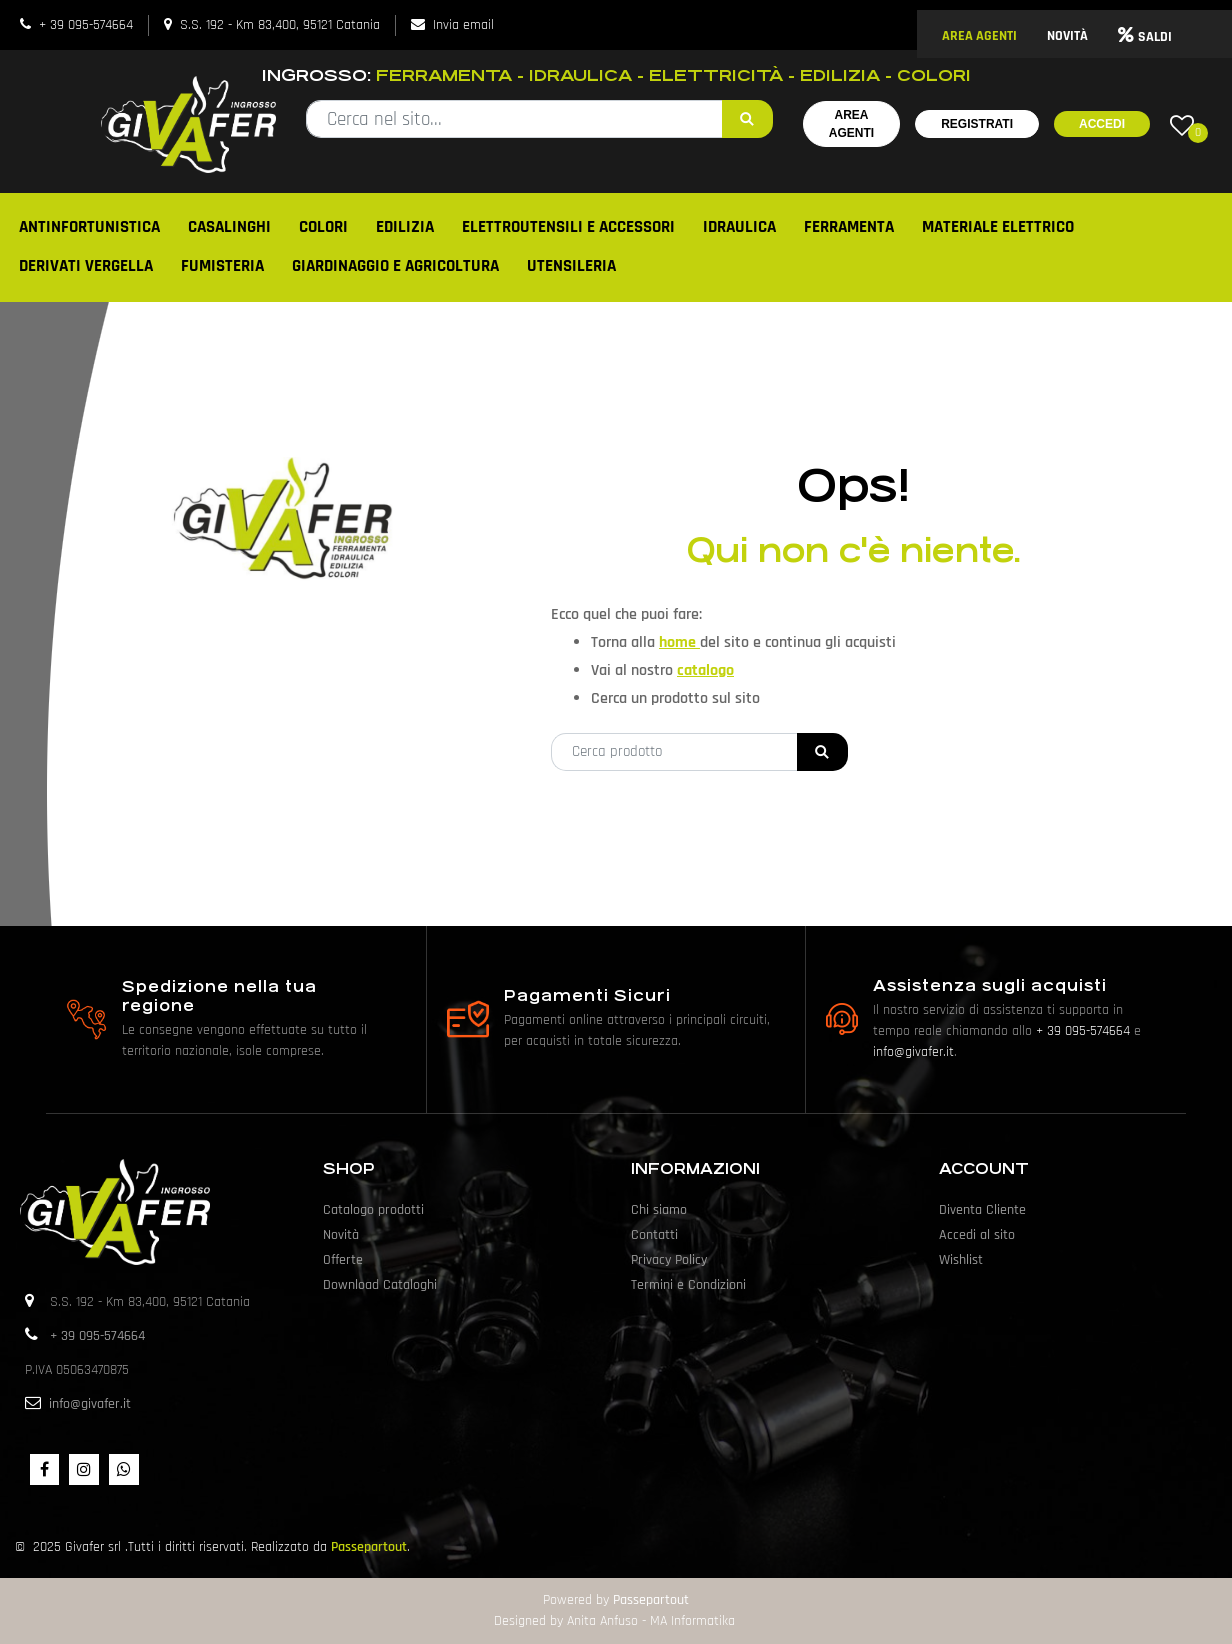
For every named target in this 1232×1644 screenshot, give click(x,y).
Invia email (463, 25)
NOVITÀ (1067, 36)
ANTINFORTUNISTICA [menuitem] (89, 227)
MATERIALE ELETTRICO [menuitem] (998, 227)
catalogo (705, 670)
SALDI (1145, 37)
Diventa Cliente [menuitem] (982, 1210)
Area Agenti (851, 124)
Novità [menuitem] (341, 1235)
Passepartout (369, 1547)
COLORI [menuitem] (323, 227)
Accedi (1102, 124)
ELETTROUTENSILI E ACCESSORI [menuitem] (568, 227)
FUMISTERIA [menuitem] (222, 266)
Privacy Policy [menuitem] (669, 1260)
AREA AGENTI (979, 36)
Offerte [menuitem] (343, 1260)
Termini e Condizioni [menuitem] (688, 1285)
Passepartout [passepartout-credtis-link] (651, 1600)
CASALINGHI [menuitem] (229, 227)
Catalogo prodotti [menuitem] (373, 1210)
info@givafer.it (913, 1052)
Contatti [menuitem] (654, 1235)
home (679, 642)
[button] (747, 119)
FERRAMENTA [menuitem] (849, 227)
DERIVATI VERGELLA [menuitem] (86, 266)
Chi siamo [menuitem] (659, 1210)
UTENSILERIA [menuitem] (571, 266)
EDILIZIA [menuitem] (405, 227)
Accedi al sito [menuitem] (977, 1235)
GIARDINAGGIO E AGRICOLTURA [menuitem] (395, 266)
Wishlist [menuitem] (961, 1260)
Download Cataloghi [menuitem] (380, 1285)
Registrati (977, 124)
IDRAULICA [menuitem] (739, 227)
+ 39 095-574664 (86, 25)
